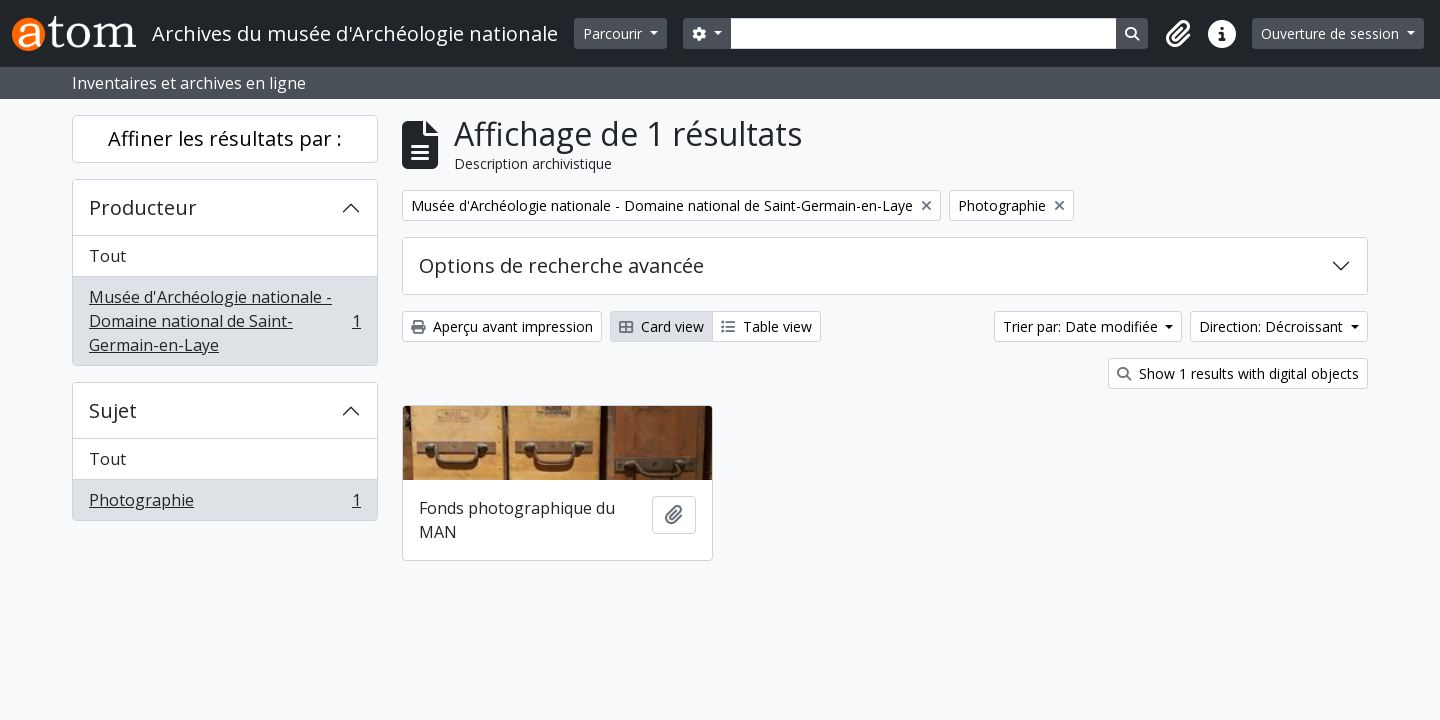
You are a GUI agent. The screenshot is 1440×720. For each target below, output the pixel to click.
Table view (766, 326)
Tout (107, 256)
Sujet (113, 410)
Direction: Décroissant (1273, 326)
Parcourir (614, 33)
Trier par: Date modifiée (1082, 326)
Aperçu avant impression (502, 326)
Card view (661, 326)
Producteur (143, 207)
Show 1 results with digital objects (1238, 373)
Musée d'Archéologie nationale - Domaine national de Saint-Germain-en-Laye (224, 321)
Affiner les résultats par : (225, 138)
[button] (1178, 34)
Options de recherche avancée (561, 265)
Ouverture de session (1332, 33)
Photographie (224, 504)
